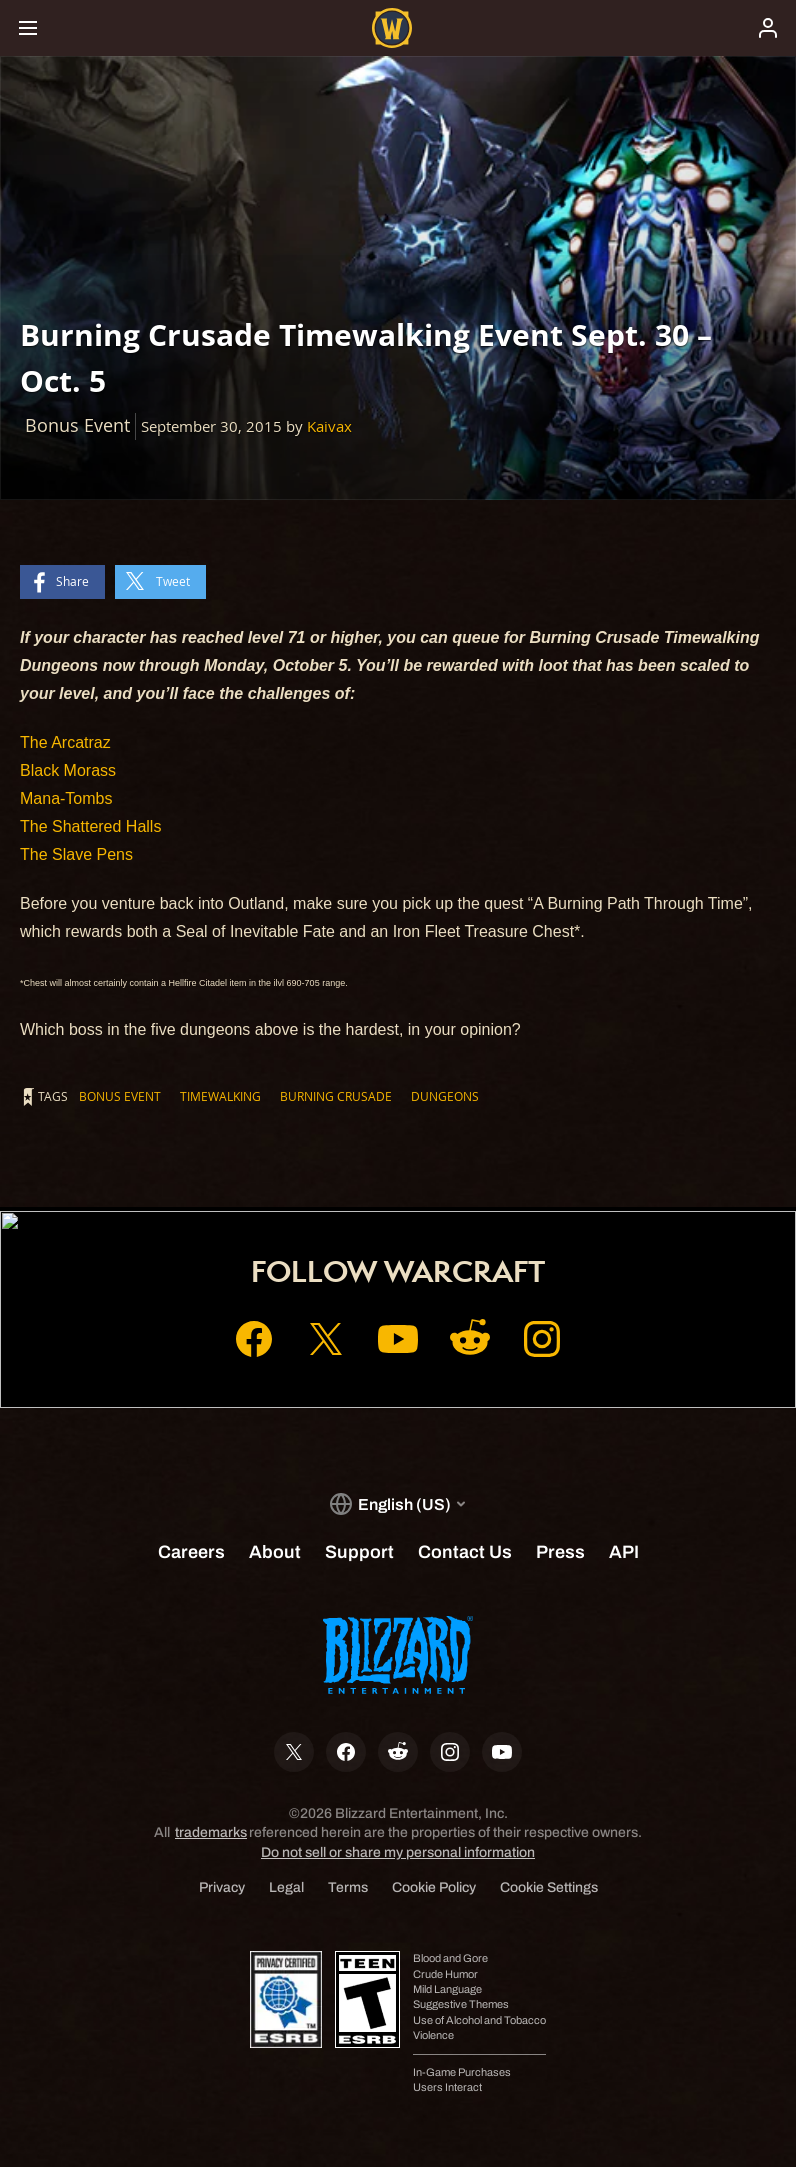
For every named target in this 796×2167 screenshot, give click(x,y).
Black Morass (68, 770)
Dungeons (445, 1096)
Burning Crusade (336, 1096)
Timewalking (220, 1096)
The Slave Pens (76, 854)
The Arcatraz (65, 742)
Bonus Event (120, 1096)
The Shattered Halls (90, 826)
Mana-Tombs (66, 798)
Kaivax (329, 426)
